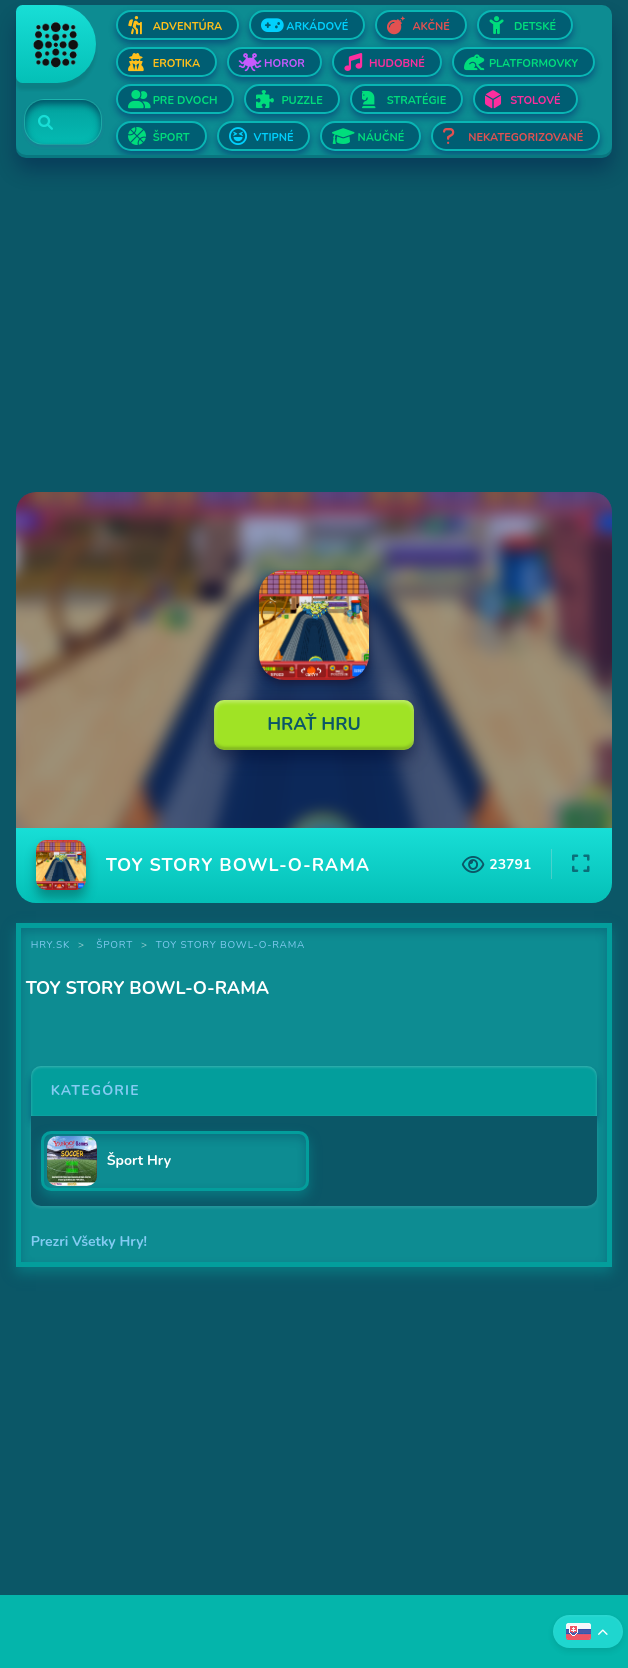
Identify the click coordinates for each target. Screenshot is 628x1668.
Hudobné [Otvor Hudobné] (397, 63)
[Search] (51, 123)
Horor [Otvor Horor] (284, 63)
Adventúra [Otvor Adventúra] (188, 26)
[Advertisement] (314, 327)
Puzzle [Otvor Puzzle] (301, 100)
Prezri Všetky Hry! (89, 1241)
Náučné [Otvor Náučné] (380, 137)
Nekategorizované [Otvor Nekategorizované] (525, 137)
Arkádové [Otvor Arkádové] (317, 26)
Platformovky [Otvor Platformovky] (533, 63)
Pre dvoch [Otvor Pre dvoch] (185, 100)
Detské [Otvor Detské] (535, 26)
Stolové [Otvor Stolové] (535, 100)
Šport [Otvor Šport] (171, 137)
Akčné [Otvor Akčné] (430, 26)
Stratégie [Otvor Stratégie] (417, 100)
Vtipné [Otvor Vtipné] (274, 137)
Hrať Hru (314, 724)
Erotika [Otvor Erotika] (176, 63)
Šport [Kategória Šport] (114, 945)
